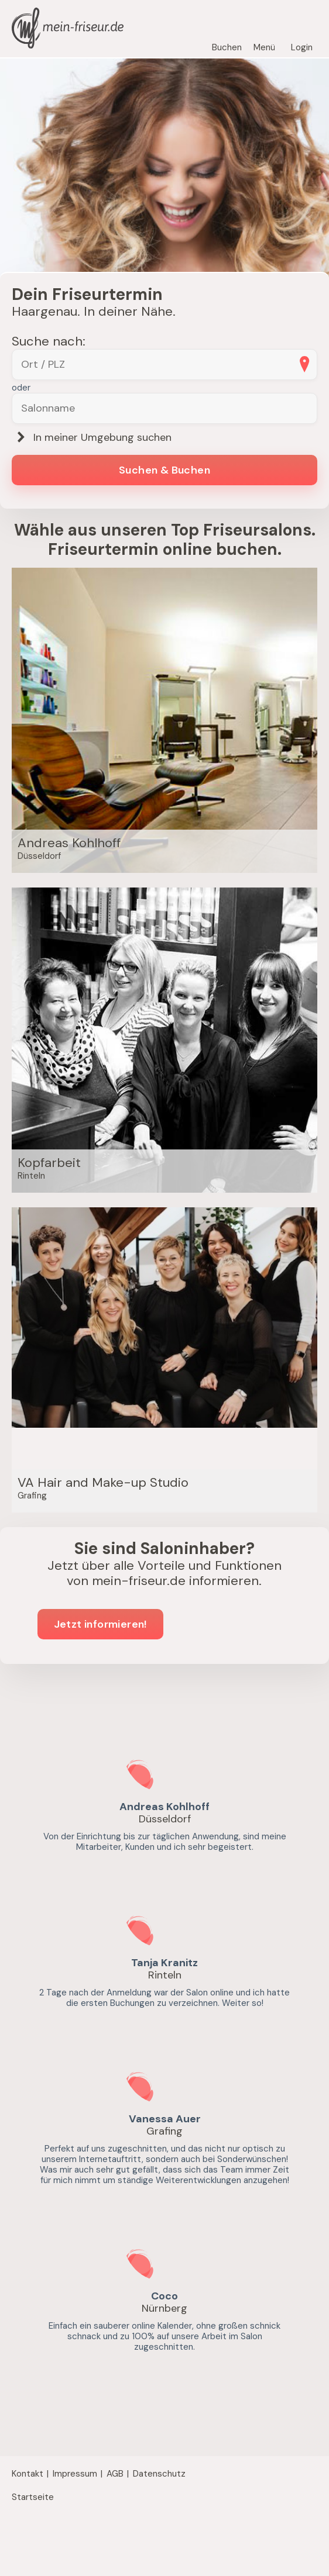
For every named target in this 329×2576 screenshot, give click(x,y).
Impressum (75, 2474)
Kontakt (27, 2474)
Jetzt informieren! (100, 1624)
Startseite (33, 2497)
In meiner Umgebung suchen (92, 437)
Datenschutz (159, 2474)
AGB (115, 2474)
